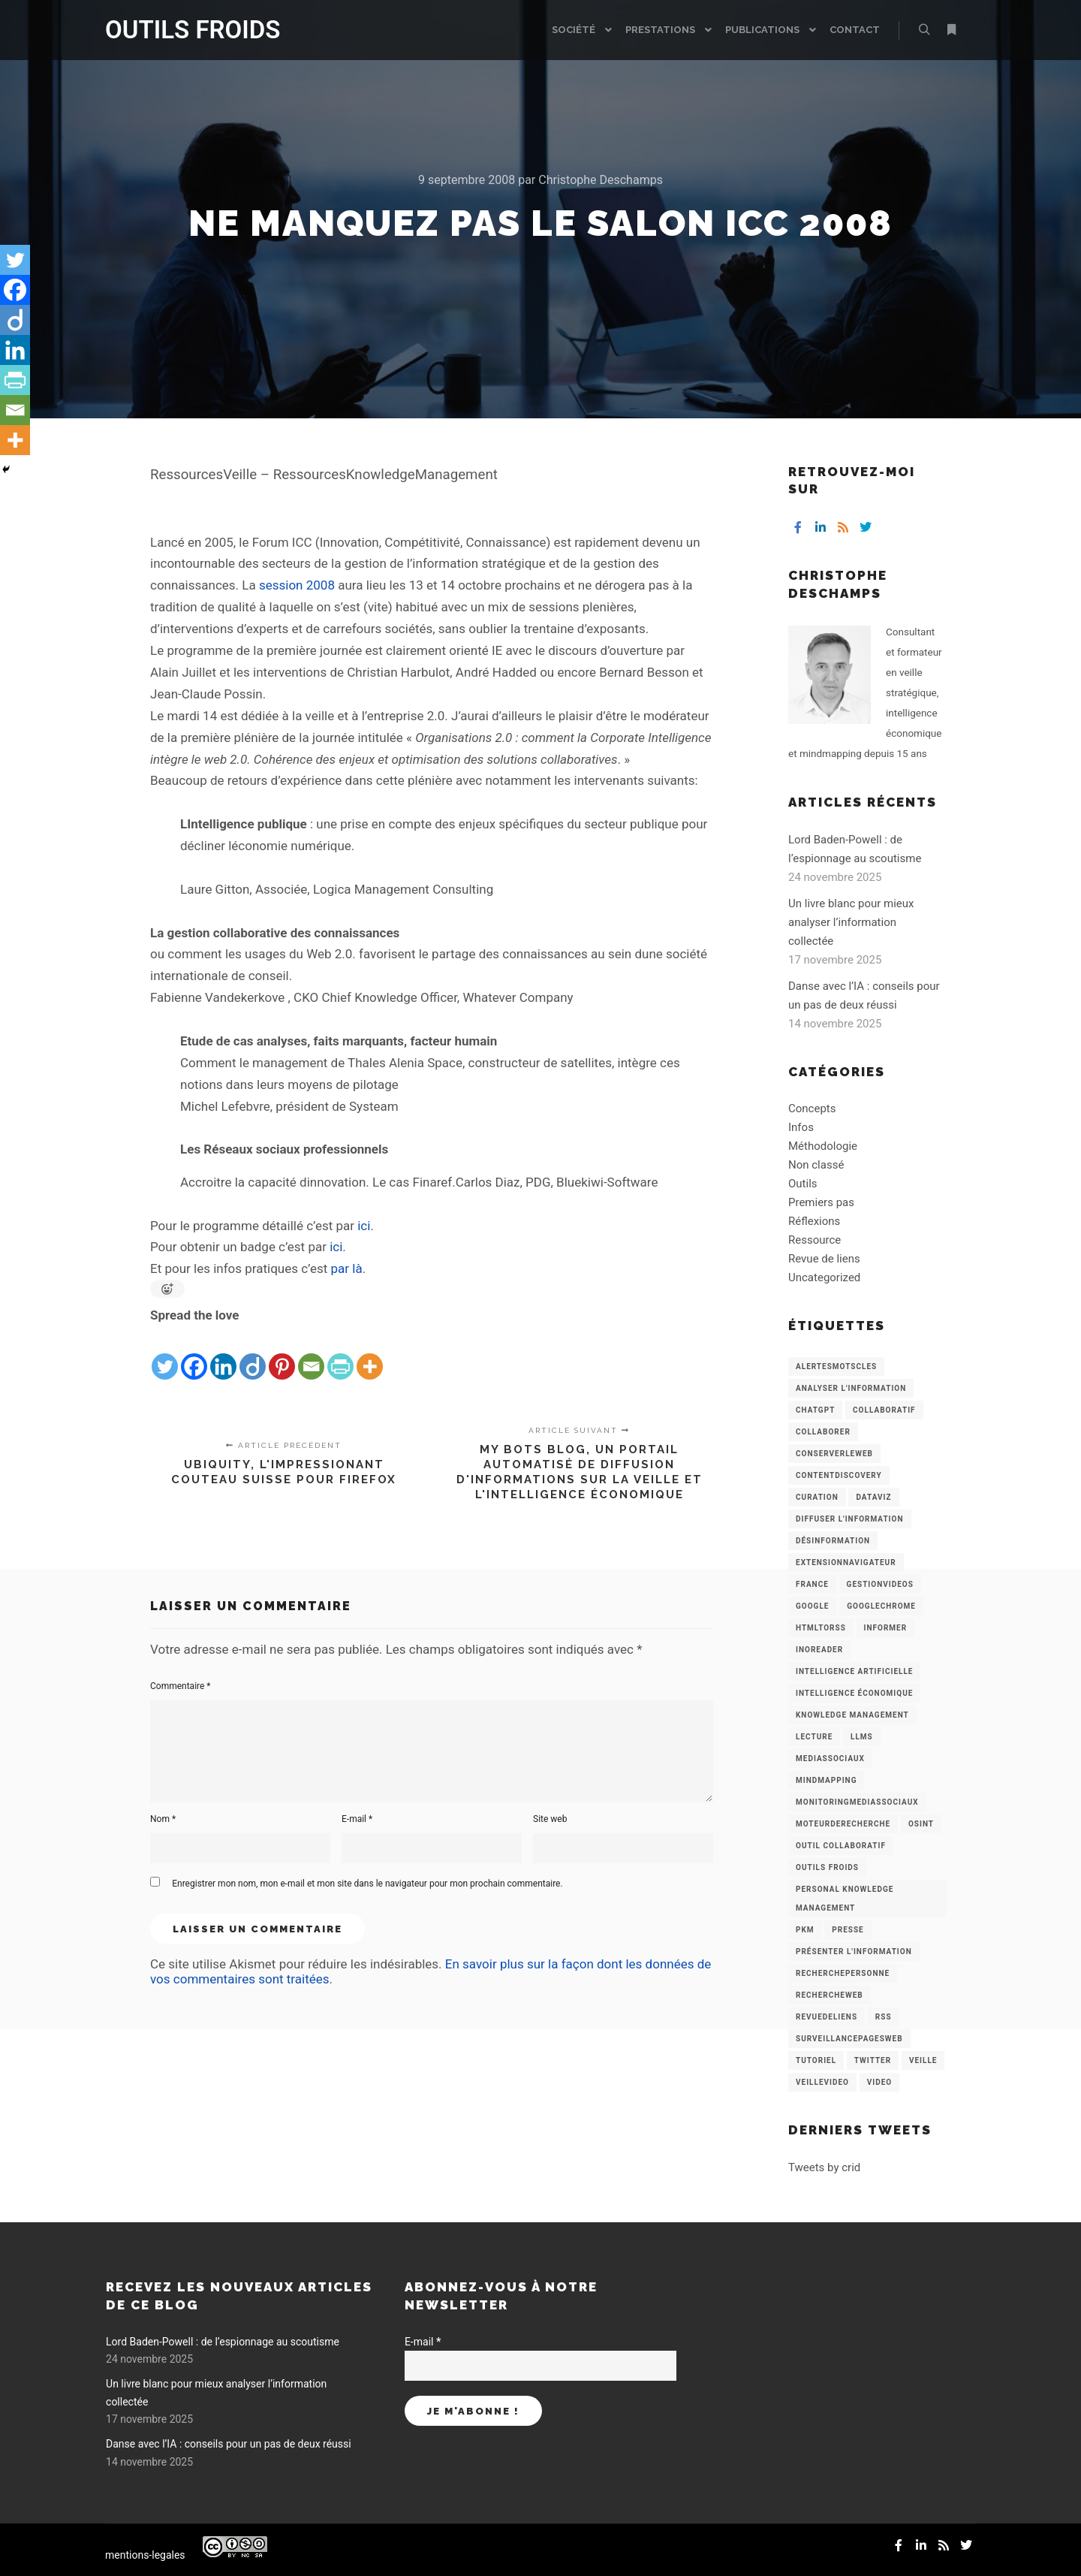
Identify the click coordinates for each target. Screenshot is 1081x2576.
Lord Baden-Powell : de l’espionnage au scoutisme (222, 2342)
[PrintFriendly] (340, 1354)
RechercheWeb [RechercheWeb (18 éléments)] (829, 1995)
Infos (801, 1127)
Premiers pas (821, 1202)
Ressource (814, 1240)
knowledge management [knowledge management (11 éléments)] (852, 1715)
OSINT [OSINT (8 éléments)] (921, 1824)
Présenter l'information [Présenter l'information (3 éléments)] (854, 1951)
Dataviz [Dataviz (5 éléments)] (873, 1497)
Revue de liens (824, 1258)
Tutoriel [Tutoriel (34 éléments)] (816, 2060)
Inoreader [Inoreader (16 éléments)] (819, 1649)
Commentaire (180, 1686)
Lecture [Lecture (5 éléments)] (814, 1737)
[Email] (311, 1354)
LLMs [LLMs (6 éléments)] (862, 1737)
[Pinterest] (282, 1354)
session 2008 (297, 585)
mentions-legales (145, 2555)
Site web (550, 1819)
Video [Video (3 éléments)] (879, 2082)
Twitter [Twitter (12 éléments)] (872, 2060)
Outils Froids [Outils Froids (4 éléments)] (827, 1867)
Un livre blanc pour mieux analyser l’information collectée (851, 922)
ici (363, 1225)
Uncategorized (824, 1277)
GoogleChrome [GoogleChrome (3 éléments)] (881, 1606)
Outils (803, 1183)
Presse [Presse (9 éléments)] (847, 1930)
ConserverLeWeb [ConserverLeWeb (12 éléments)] (834, 1453)
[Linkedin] (223, 1354)
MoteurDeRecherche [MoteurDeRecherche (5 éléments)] (843, 1824)
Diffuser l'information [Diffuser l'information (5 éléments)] (850, 1519)
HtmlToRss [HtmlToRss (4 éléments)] (821, 1628)
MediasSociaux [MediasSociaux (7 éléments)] (830, 1758)
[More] (370, 1354)
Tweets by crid (824, 2167)
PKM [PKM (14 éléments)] (805, 1930)
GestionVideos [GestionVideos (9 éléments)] (880, 1584)
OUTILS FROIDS (180, 29)
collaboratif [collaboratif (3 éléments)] (884, 1410)
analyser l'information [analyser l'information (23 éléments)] (851, 1388)
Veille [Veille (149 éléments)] (923, 2060)
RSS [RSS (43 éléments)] (883, 2017)
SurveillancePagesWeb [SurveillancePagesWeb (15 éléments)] (849, 2039)
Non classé (816, 1165)
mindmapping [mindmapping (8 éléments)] (826, 1780)
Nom (163, 1819)
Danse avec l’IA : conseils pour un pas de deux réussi (228, 2444)
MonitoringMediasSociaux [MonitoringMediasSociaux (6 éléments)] (857, 1802)
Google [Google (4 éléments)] (812, 1606)
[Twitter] (165, 1354)
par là (347, 1268)
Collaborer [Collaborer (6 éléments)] (823, 1432)
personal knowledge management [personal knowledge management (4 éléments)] (844, 1898)
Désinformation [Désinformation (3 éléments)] (833, 1541)
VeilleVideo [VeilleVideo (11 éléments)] (822, 2082)
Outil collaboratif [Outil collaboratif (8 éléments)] (841, 1846)
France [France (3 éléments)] (812, 1584)
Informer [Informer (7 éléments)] (886, 1628)
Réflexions (814, 1221)
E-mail (357, 1819)
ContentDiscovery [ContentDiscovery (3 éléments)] (839, 1475)
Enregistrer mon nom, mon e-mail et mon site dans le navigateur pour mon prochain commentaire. (367, 1883)
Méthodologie (822, 1146)
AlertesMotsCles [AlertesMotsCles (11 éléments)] (836, 1366)
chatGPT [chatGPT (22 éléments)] (815, 1410)
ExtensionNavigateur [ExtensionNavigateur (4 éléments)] (846, 1562)
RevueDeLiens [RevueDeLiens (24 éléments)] (826, 2017)
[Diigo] (252, 1354)
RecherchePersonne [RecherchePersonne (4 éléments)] (843, 1973)
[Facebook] (194, 1354)
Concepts (812, 1108)
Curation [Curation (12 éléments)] (817, 1497)
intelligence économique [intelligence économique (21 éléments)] (854, 1693)
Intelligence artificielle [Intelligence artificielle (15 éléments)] (854, 1671)
